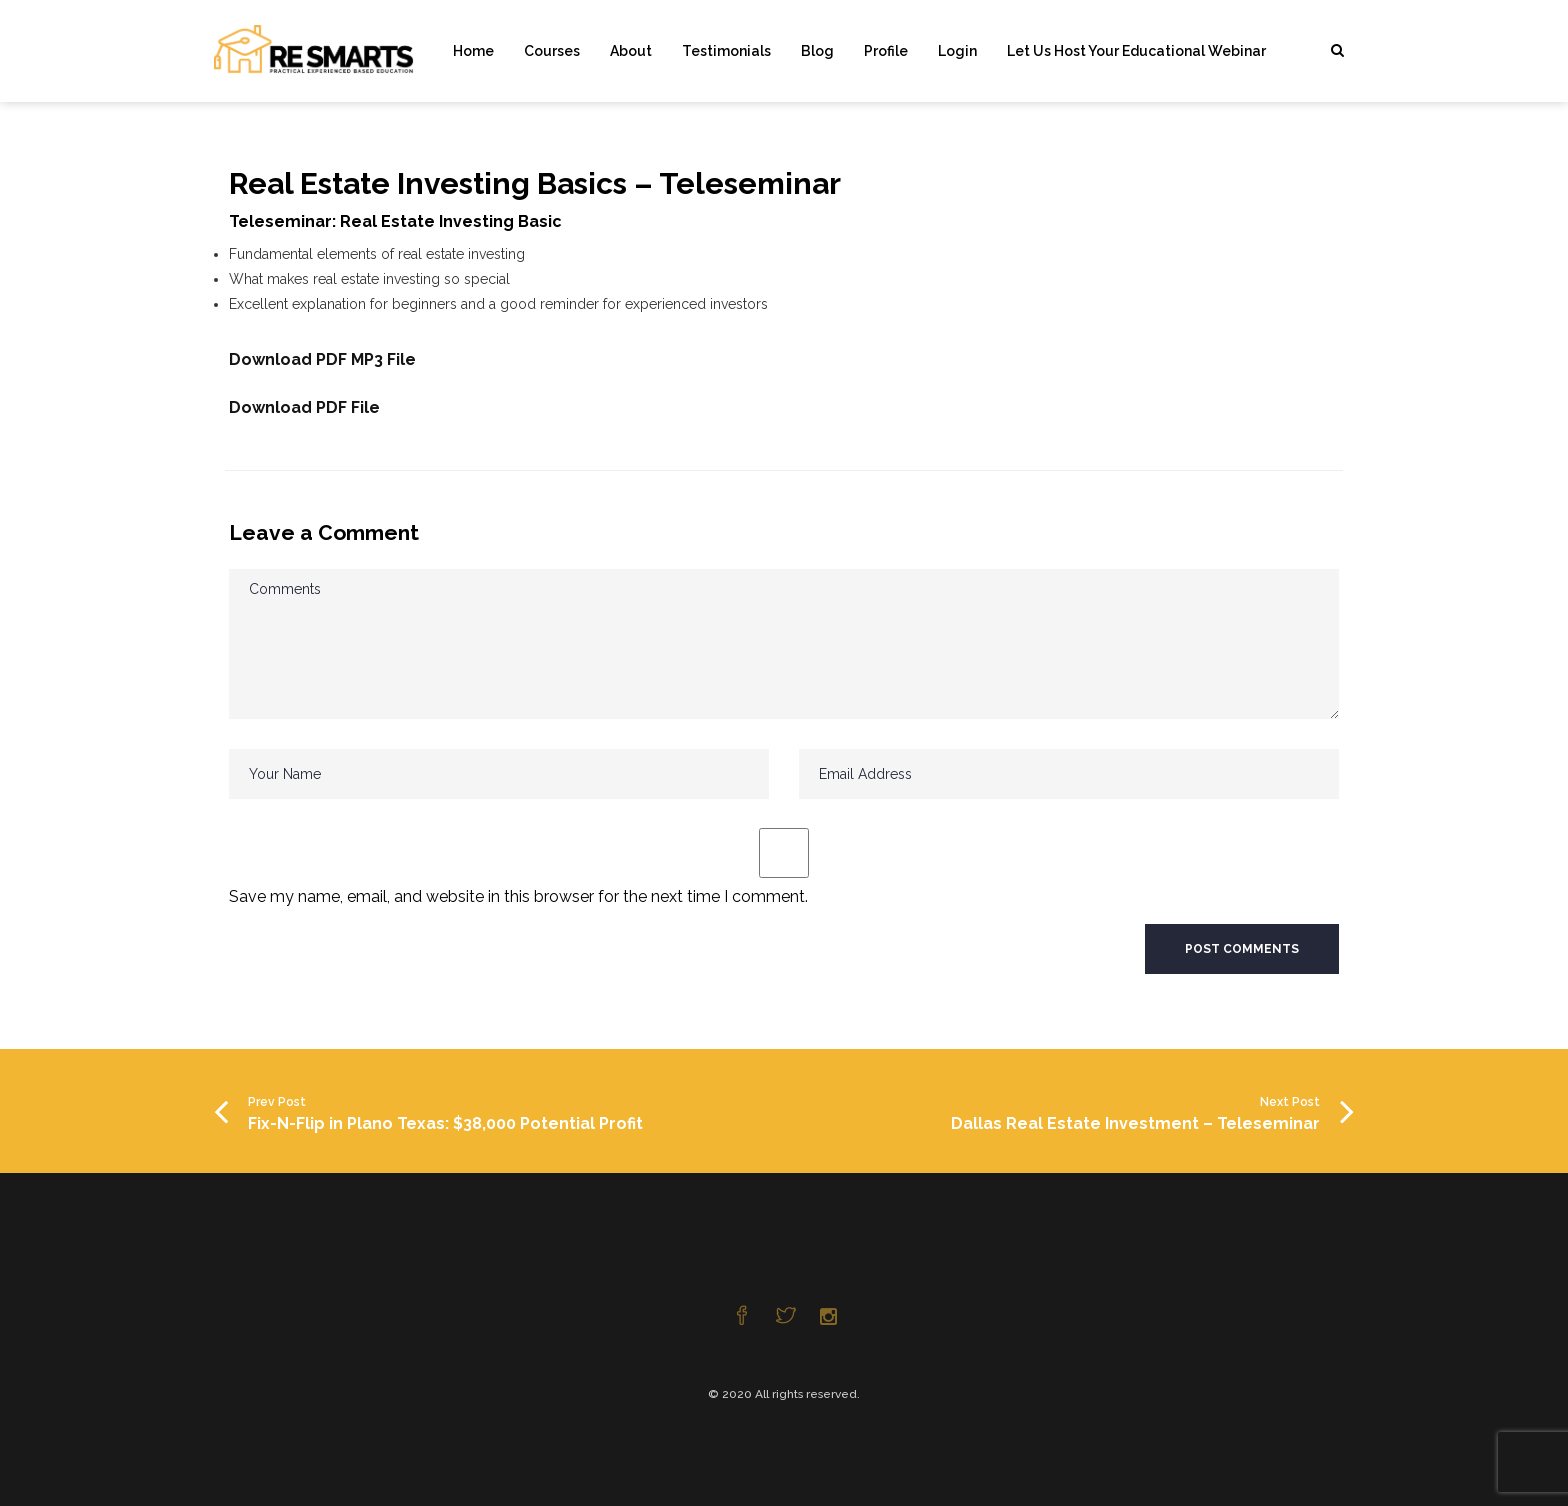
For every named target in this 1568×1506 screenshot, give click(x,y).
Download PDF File (304, 407)
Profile (886, 51)
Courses (552, 51)
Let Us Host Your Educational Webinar (1136, 51)
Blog (817, 51)
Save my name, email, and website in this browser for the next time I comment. (518, 896)
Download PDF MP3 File (322, 359)
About (631, 51)
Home (473, 51)
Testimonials (726, 51)
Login (957, 51)
